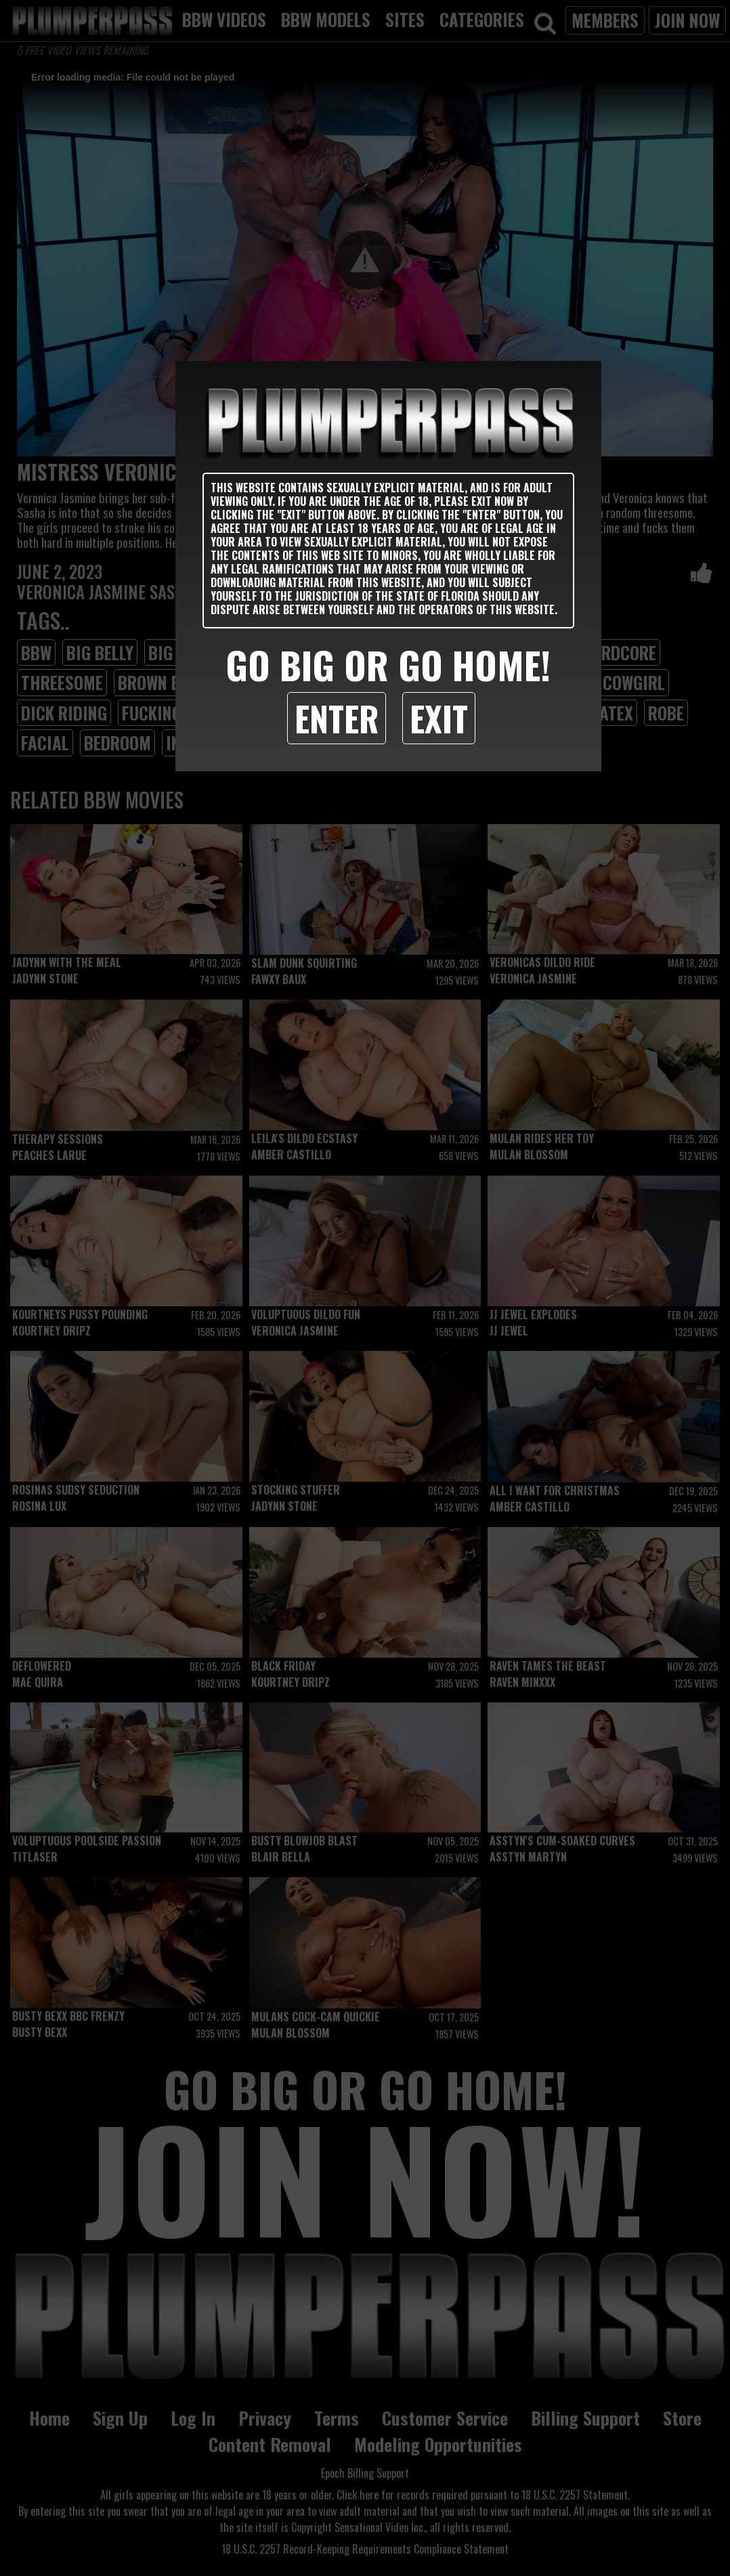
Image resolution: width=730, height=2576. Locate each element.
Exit (439, 718)
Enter (337, 718)
